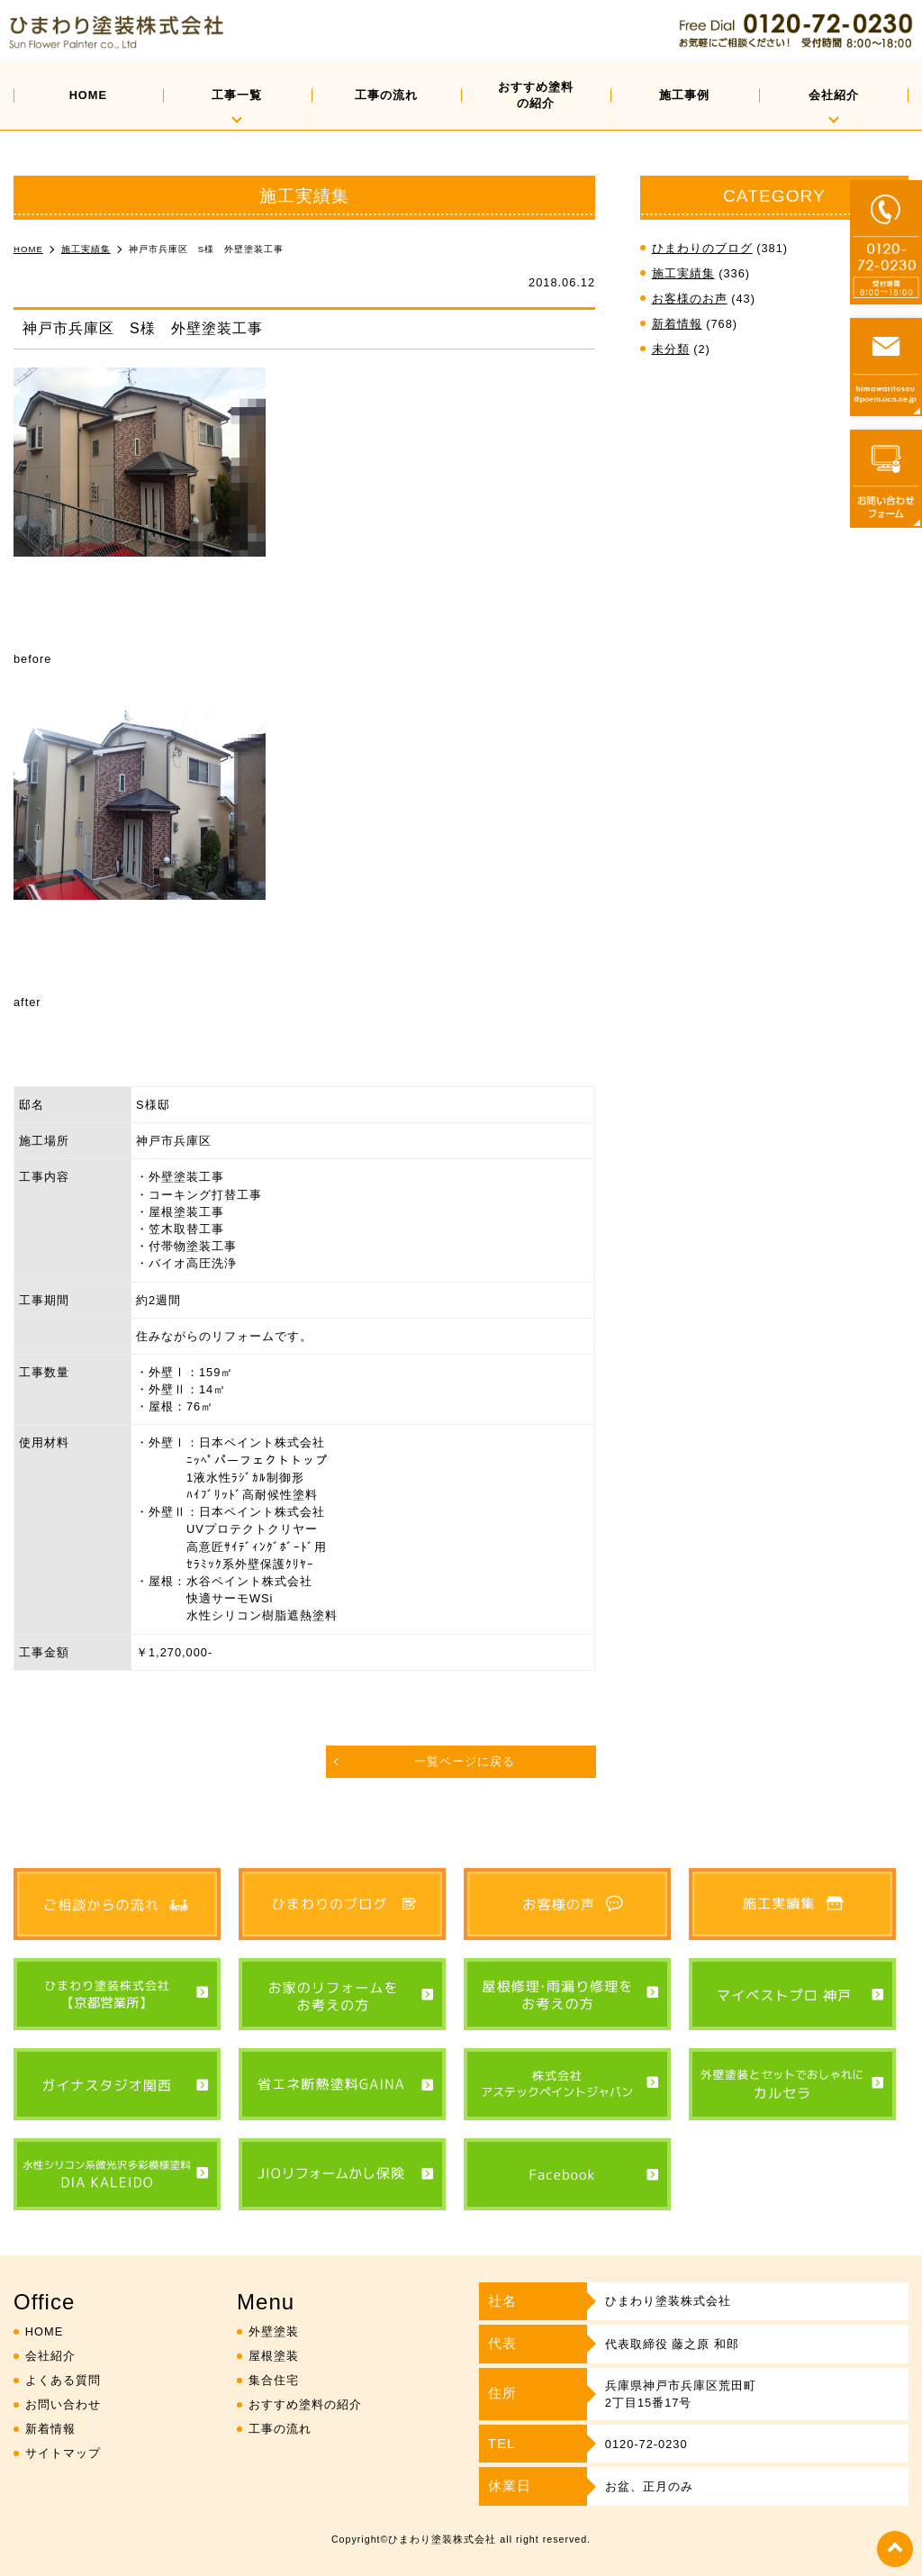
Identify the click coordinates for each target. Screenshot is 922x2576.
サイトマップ (63, 2453)
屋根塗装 (274, 2356)
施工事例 (684, 95)
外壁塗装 (274, 2331)
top (895, 2549)
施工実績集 (683, 273)
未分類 (671, 349)
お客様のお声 (690, 298)
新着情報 (677, 324)
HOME (88, 95)
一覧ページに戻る (464, 1761)
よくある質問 (63, 2380)
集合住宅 (274, 2380)
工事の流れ (386, 95)
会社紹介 (834, 95)
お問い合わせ (63, 2404)
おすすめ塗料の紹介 (536, 95)
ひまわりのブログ (702, 248)
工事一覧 (237, 95)
